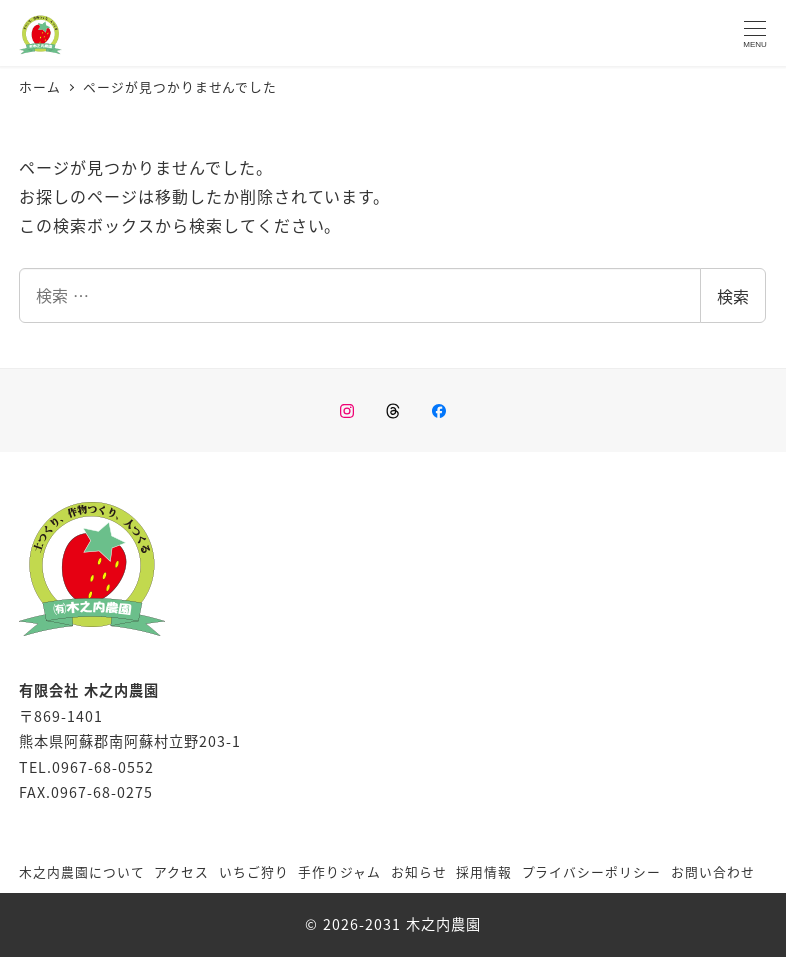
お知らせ (419, 871)
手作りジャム (339, 871)
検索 (733, 296)
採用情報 (484, 871)
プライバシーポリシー (592, 871)
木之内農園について (82, 871)
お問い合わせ (713, 871)
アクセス (181, 871)
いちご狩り (254, 871)
